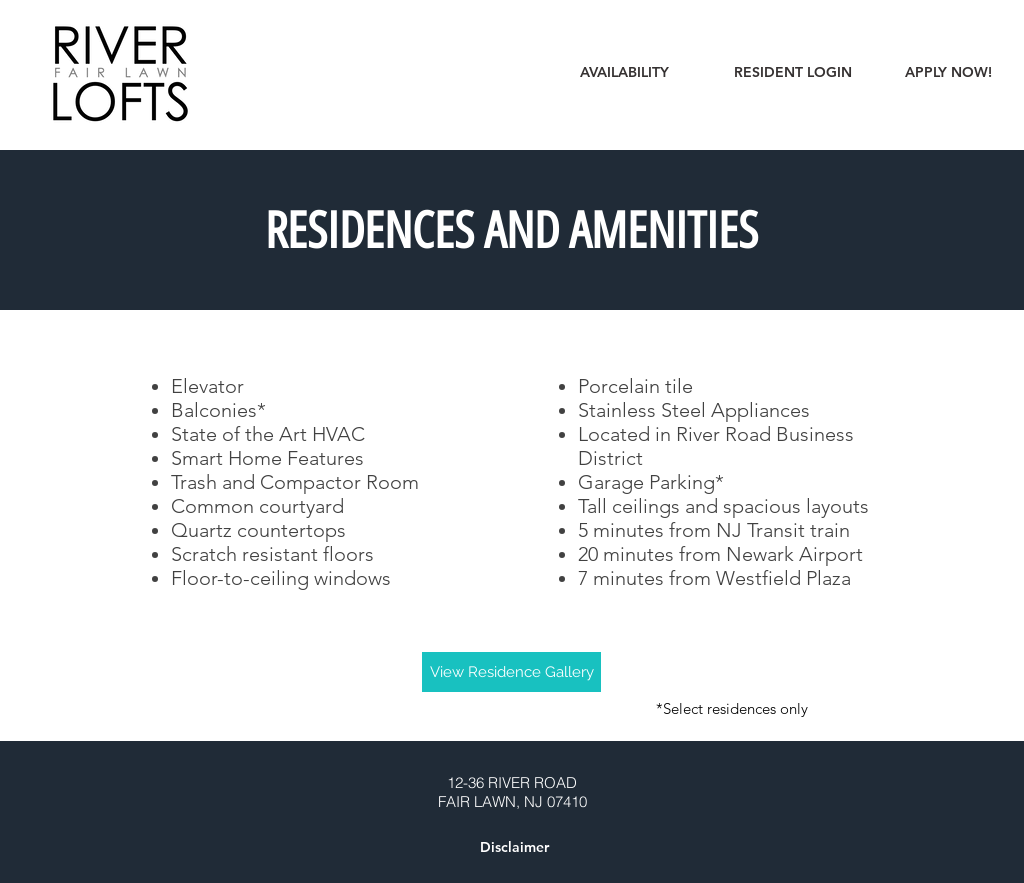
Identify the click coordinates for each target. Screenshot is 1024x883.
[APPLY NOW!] (948, 73)
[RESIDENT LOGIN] (793, 73)
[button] (514, 848)
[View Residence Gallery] (511, 672)
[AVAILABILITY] (624, 73)
